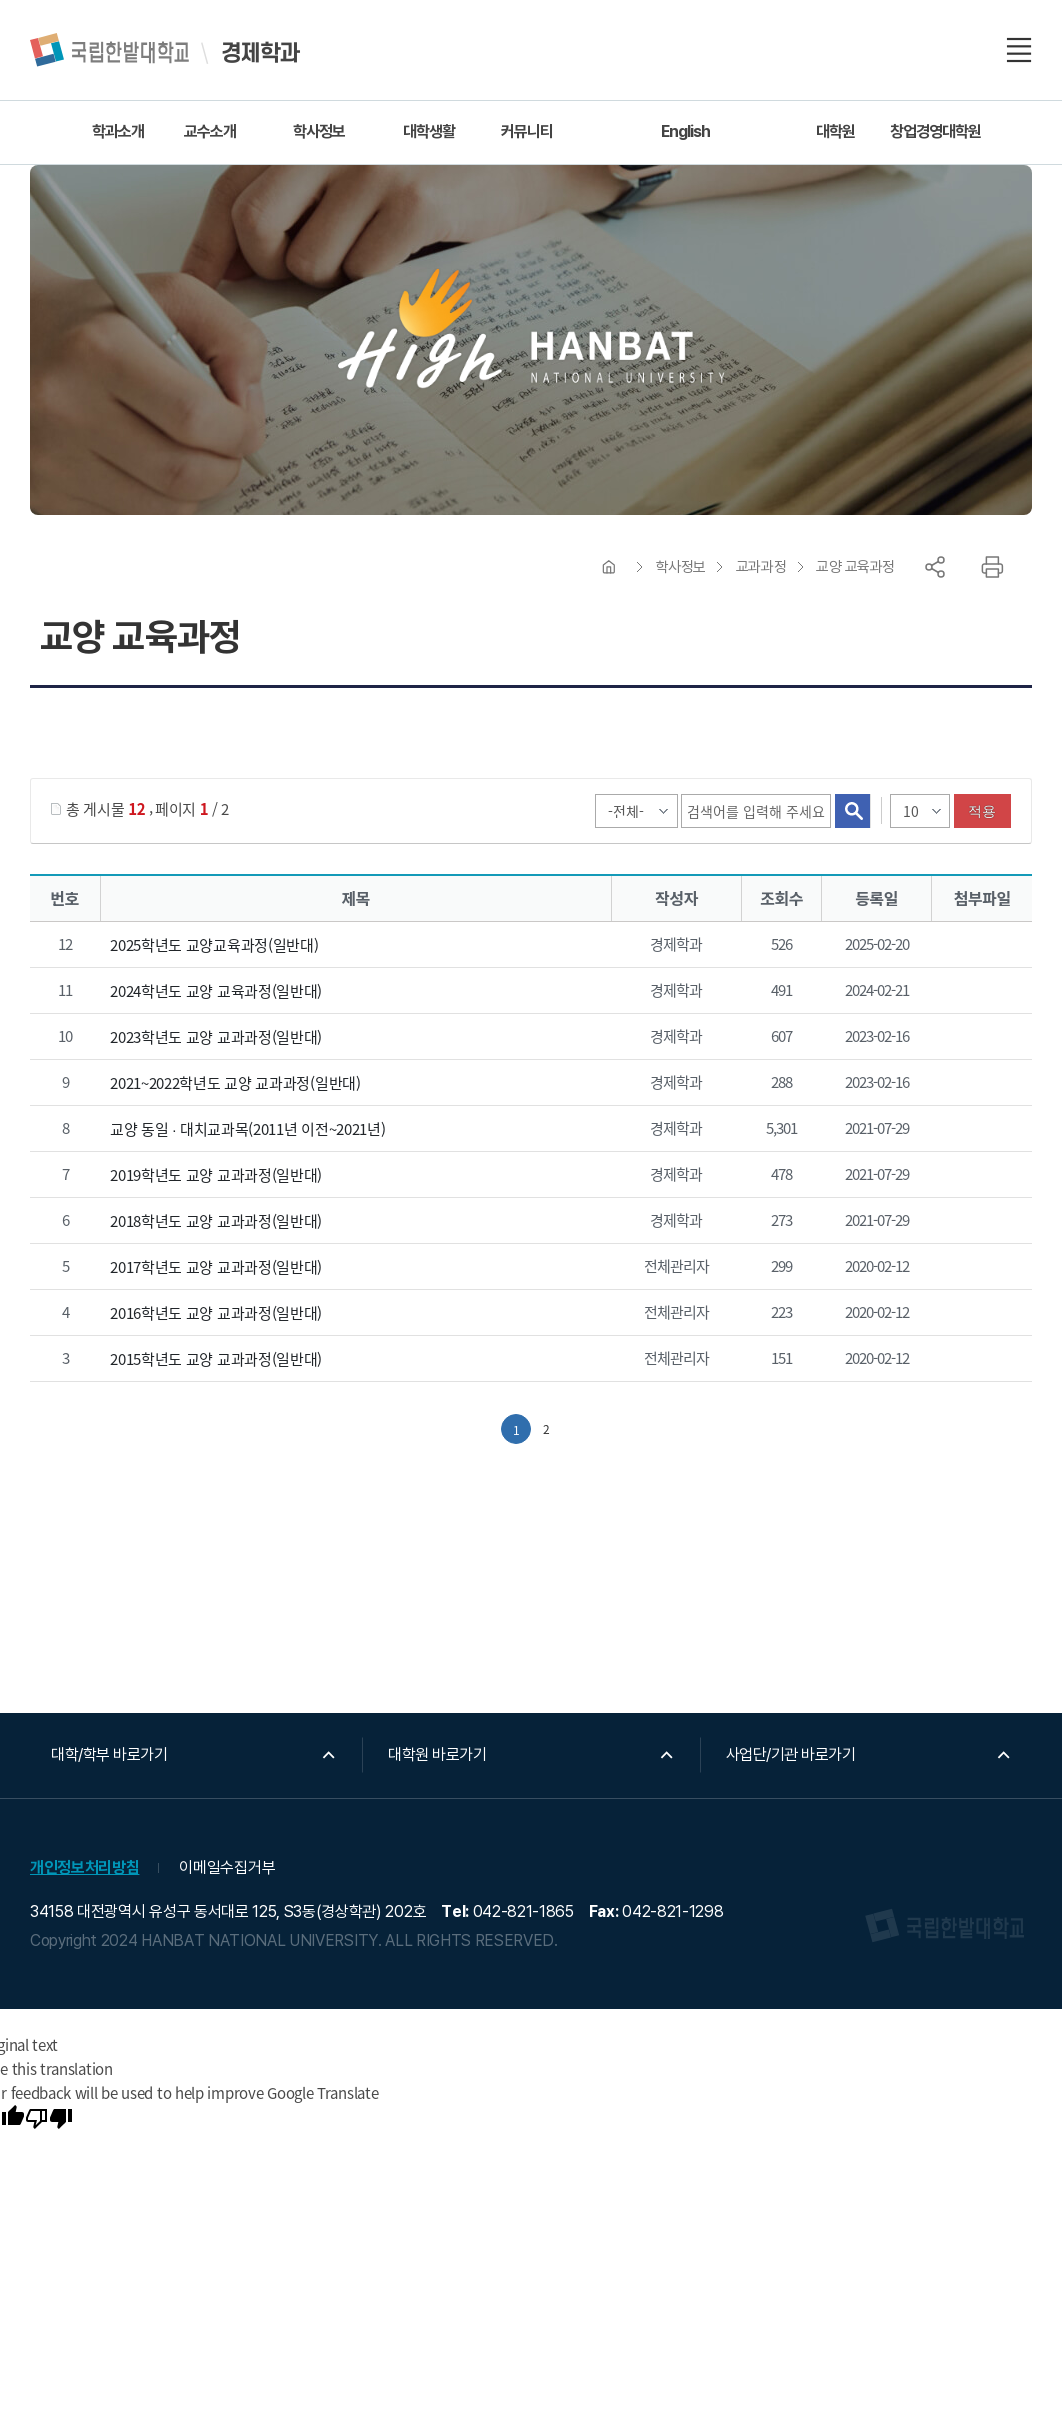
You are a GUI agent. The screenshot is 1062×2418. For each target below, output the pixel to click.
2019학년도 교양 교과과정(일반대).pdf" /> (978, 1176)
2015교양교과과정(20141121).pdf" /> (978, 1360)
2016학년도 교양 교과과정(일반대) (216, 1313)
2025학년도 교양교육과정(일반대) (214, 945)
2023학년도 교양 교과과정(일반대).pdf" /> (978, 1038)
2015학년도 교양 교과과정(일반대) (216, 1359)
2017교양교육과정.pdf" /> (978, 1268)
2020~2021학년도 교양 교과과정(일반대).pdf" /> (978, 1084)
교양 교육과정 (855, 567)
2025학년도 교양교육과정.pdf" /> (978, 946)
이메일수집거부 (227, 1867)
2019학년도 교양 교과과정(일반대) (216, 1175)
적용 (982, 811)
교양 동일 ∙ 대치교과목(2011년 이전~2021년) (247, 1129)
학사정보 (681, 567)
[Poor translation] (49, 2120)
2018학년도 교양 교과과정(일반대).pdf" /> (978, 1222)
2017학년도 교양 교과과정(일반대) (216, 1267)
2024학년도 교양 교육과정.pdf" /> (978, 992)
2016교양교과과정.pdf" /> (978, 1314)
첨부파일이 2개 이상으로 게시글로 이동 (978, 1130)
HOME (609, 567)
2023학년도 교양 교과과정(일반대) (216, 1037)
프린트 (992, 567)
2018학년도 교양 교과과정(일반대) (216, 1221)
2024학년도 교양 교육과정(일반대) (216, 991)
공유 (935, 567)
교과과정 (761, 567)
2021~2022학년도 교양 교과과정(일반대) (235, 1083)
